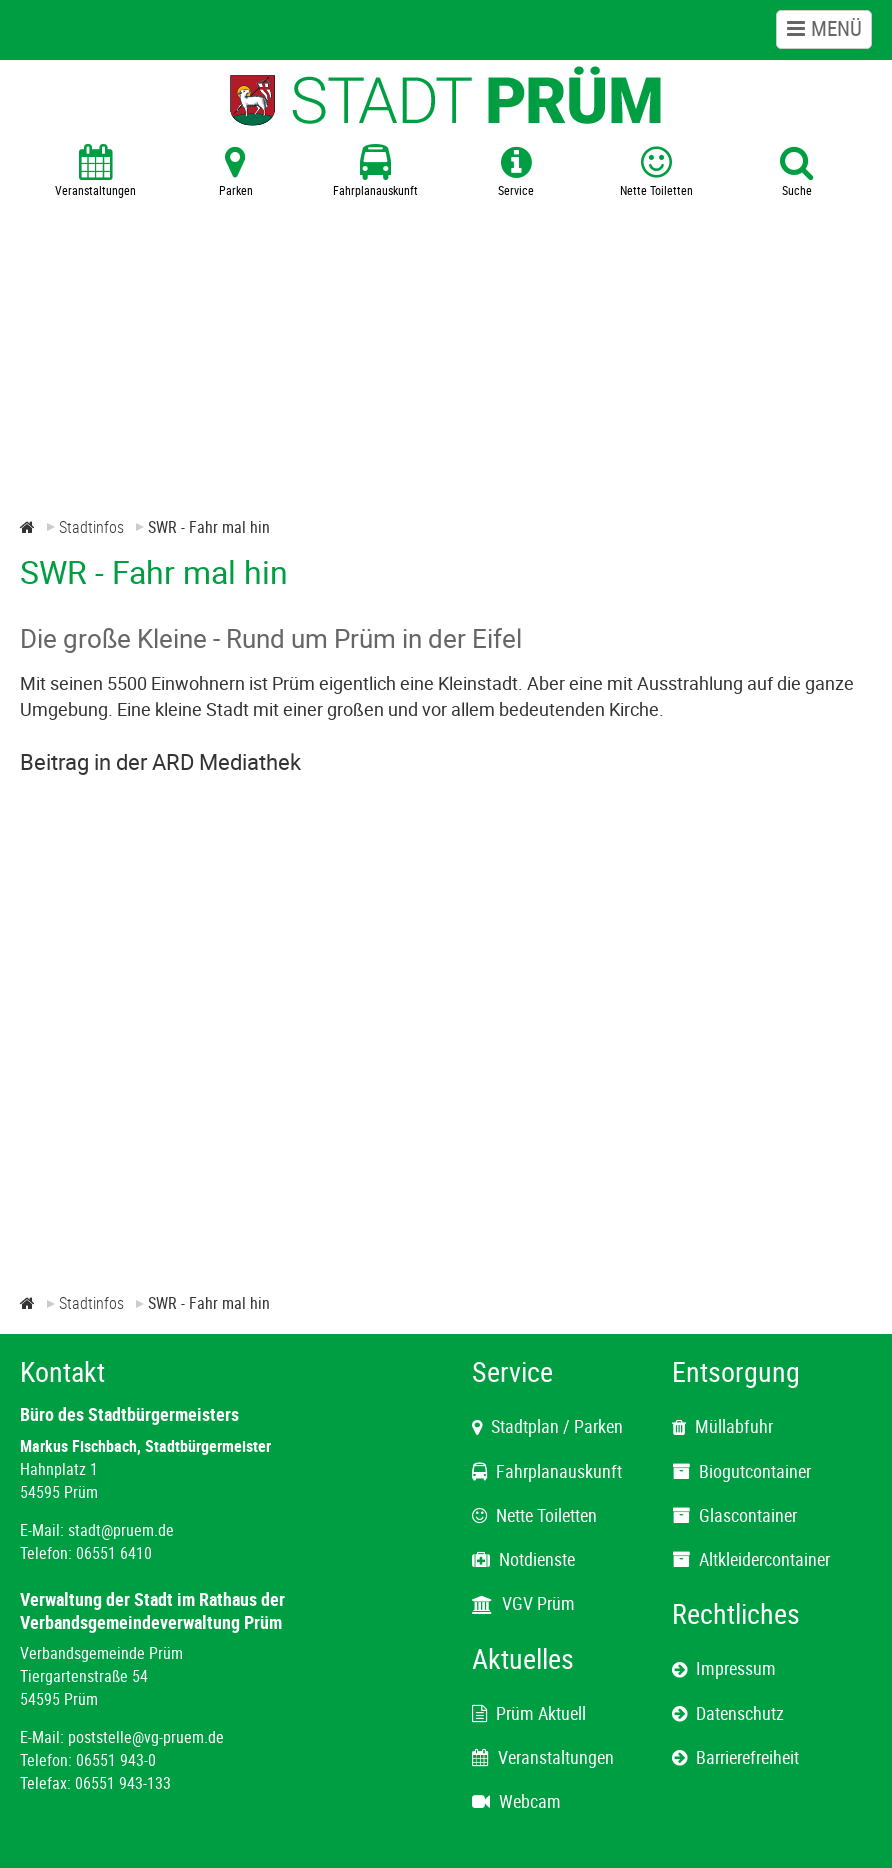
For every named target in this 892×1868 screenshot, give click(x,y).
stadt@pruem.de (121, 1530)
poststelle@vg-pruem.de (146, 1737)
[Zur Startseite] (27, 527)
